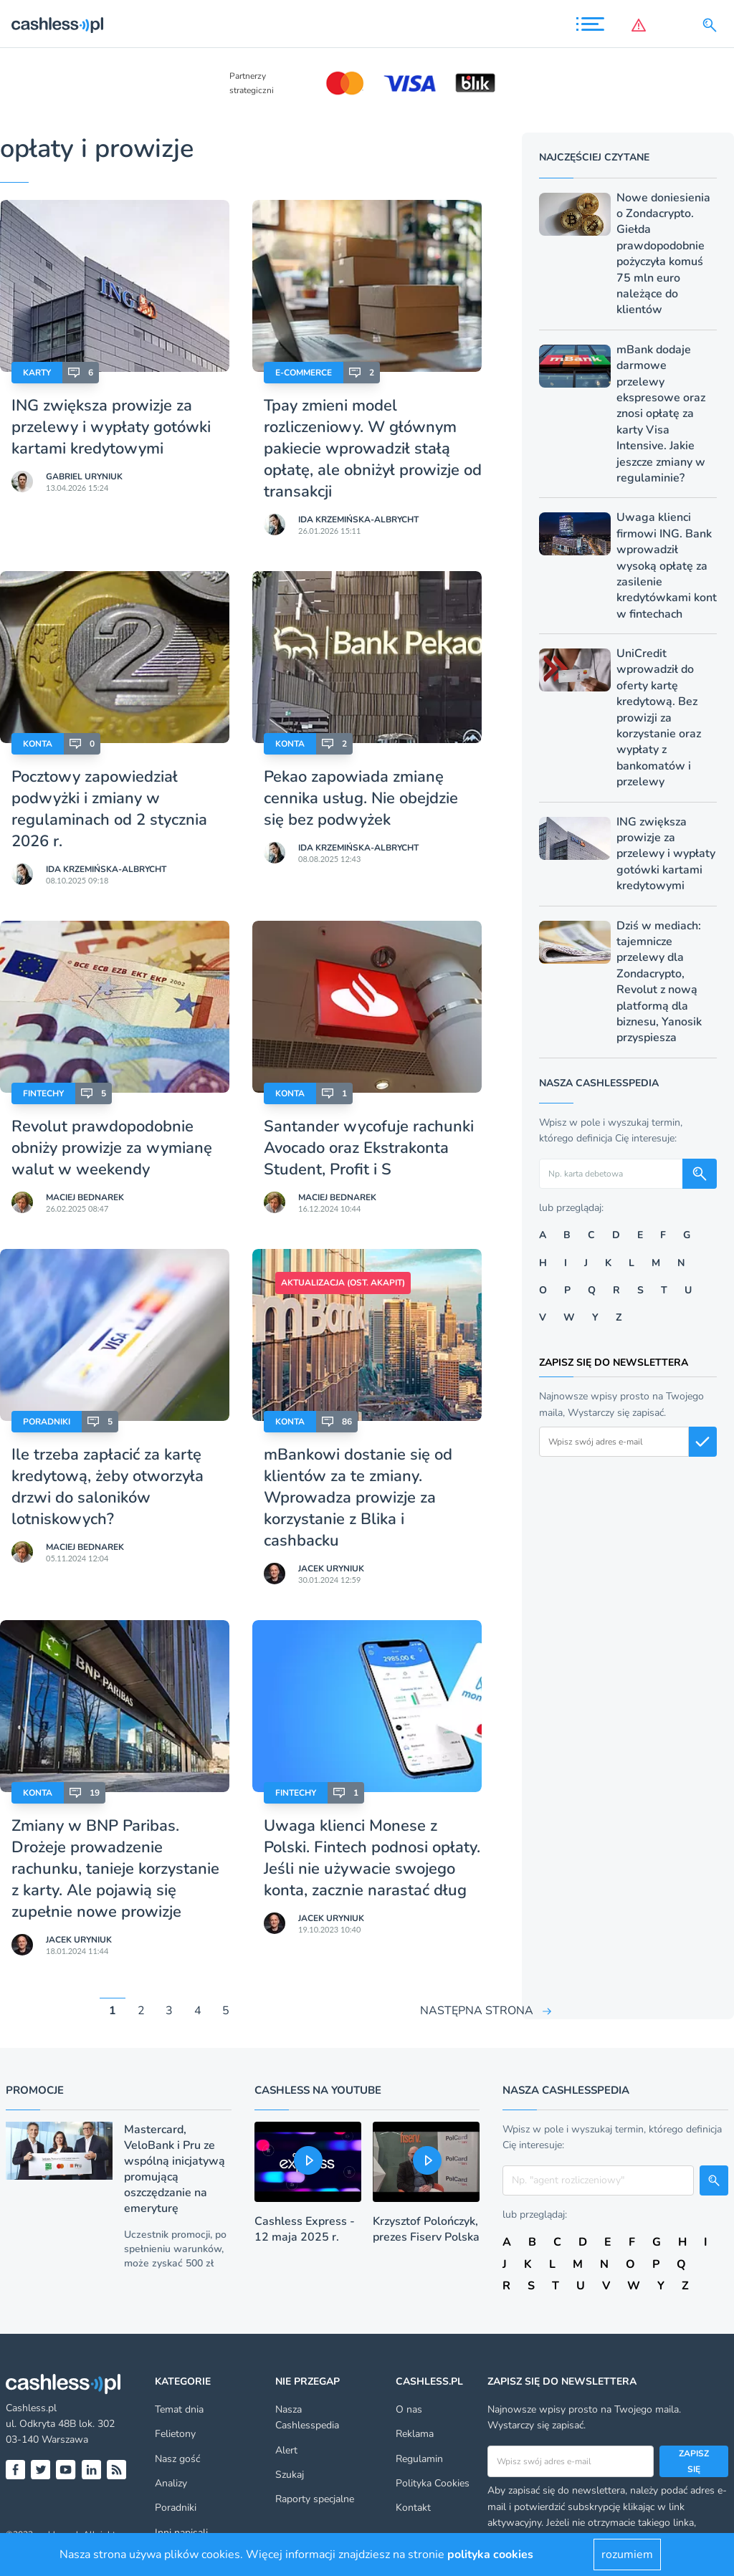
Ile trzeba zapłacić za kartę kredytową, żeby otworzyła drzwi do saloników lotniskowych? (107, 1487)
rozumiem (627, 2554)
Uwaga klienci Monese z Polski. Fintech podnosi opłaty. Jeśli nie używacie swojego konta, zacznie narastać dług (372, 1858)
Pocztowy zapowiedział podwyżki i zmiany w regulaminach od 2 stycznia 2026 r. (109, 809)
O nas (409, 2409)
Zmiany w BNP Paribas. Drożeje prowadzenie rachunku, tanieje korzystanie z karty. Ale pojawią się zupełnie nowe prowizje (115, 1869)
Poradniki (46, 1421)
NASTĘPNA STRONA (476, 2011)
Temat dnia (179, 2409)
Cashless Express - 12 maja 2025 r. (304, 2229)
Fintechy (43, 1093)
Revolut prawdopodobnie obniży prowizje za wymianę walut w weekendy (111, 1148)
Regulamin (419, 2459)
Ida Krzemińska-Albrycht (358, 519)
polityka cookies (490, 2554)
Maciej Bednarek (85, 1197)
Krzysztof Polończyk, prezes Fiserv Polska (426, 2229)
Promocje (35, 2090)
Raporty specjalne (314, 2499)
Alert (286, 2450)
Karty (37, 372)
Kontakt (413, 2507)
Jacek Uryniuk (331, 1568)
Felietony (175, 2434)
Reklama (415, 2434)
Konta (37, 744)
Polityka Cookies (433, 2483)
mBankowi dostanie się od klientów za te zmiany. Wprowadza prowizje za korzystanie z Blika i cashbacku (358, 1497)
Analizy (171, 2483)
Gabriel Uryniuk (84, 476)
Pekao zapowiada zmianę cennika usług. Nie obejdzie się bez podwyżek (361, 798)
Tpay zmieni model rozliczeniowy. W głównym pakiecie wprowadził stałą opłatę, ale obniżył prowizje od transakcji (373, 448)
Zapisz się (694, 2461)
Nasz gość (177, 2459)
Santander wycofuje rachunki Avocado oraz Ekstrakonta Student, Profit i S (369, 1148)
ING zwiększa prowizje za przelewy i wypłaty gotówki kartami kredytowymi (111, 427)
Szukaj (289, 2474)
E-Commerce (303, 372)
